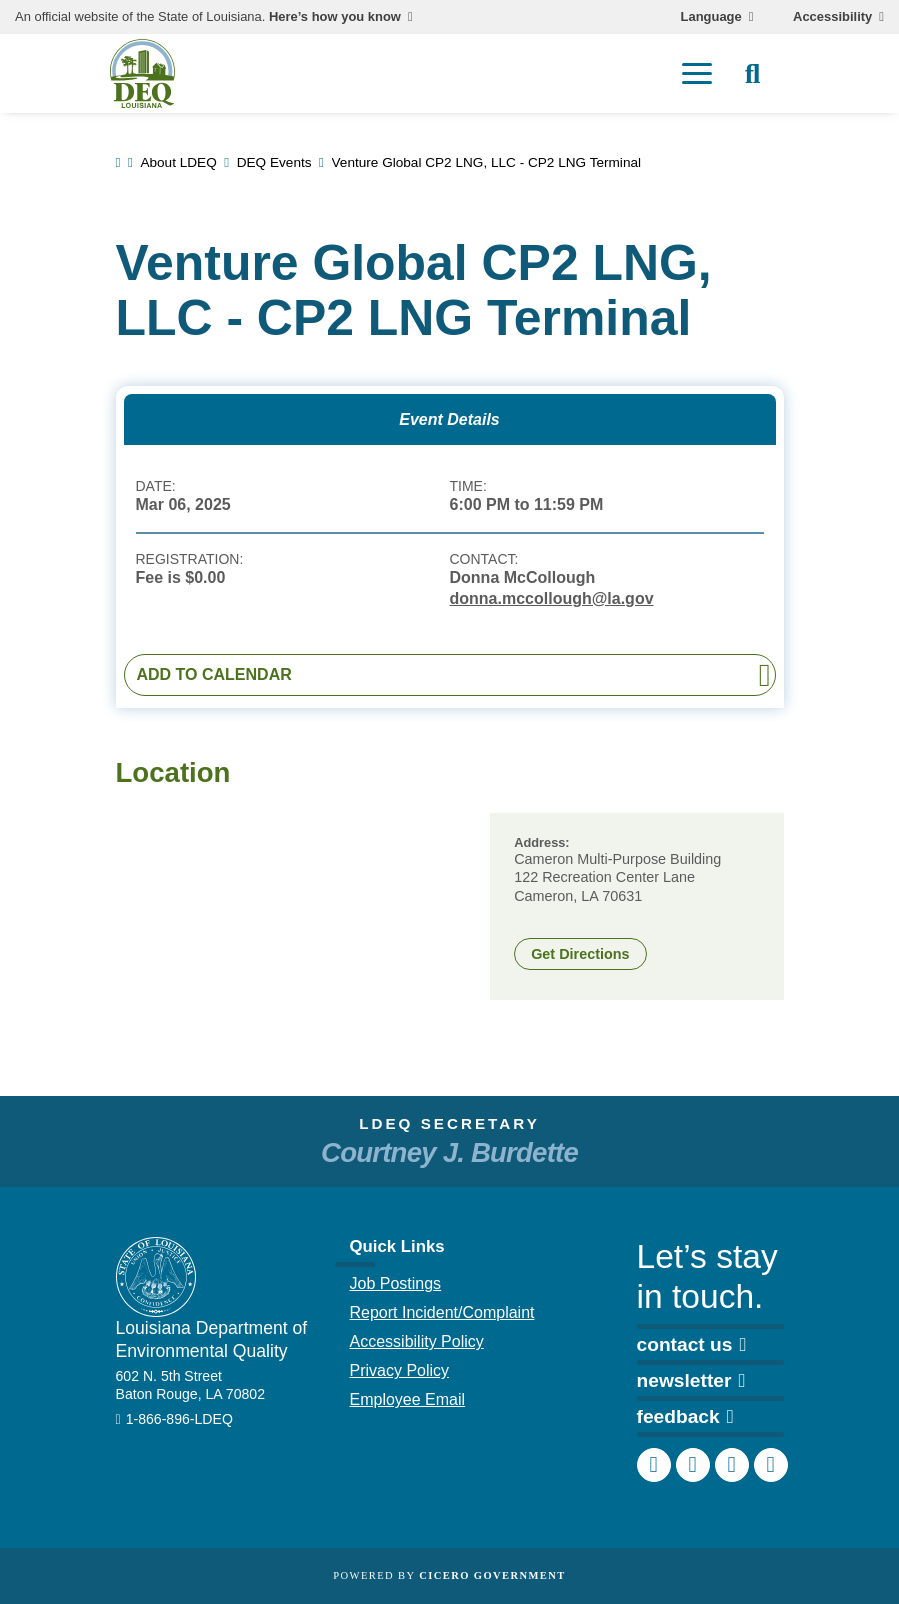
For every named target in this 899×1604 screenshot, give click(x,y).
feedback (685, 1416)
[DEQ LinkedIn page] (732, 1465)
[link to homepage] (118, 162)
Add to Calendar (214, 674)
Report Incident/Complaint (442, 1312)
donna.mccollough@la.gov (552, 598)
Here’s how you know (335, 17)
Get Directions (580, 954)
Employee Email (408, 1399)
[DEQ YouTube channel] (771, 1465)
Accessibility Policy (417, 1341)
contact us (692, 1344)
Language (711, 17)
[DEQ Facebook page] (654, 1465)
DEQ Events (274, 162)
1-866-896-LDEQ (179, 1419)
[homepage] (142, 73)
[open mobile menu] (697, 74)
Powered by (449, 1575)
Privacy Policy (400, 1370)
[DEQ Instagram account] (693, 1465)
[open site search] (753, 74)
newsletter (691, 1380)
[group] (299, 906)
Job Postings (396, 1283)
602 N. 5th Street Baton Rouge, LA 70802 (191, 1385)
